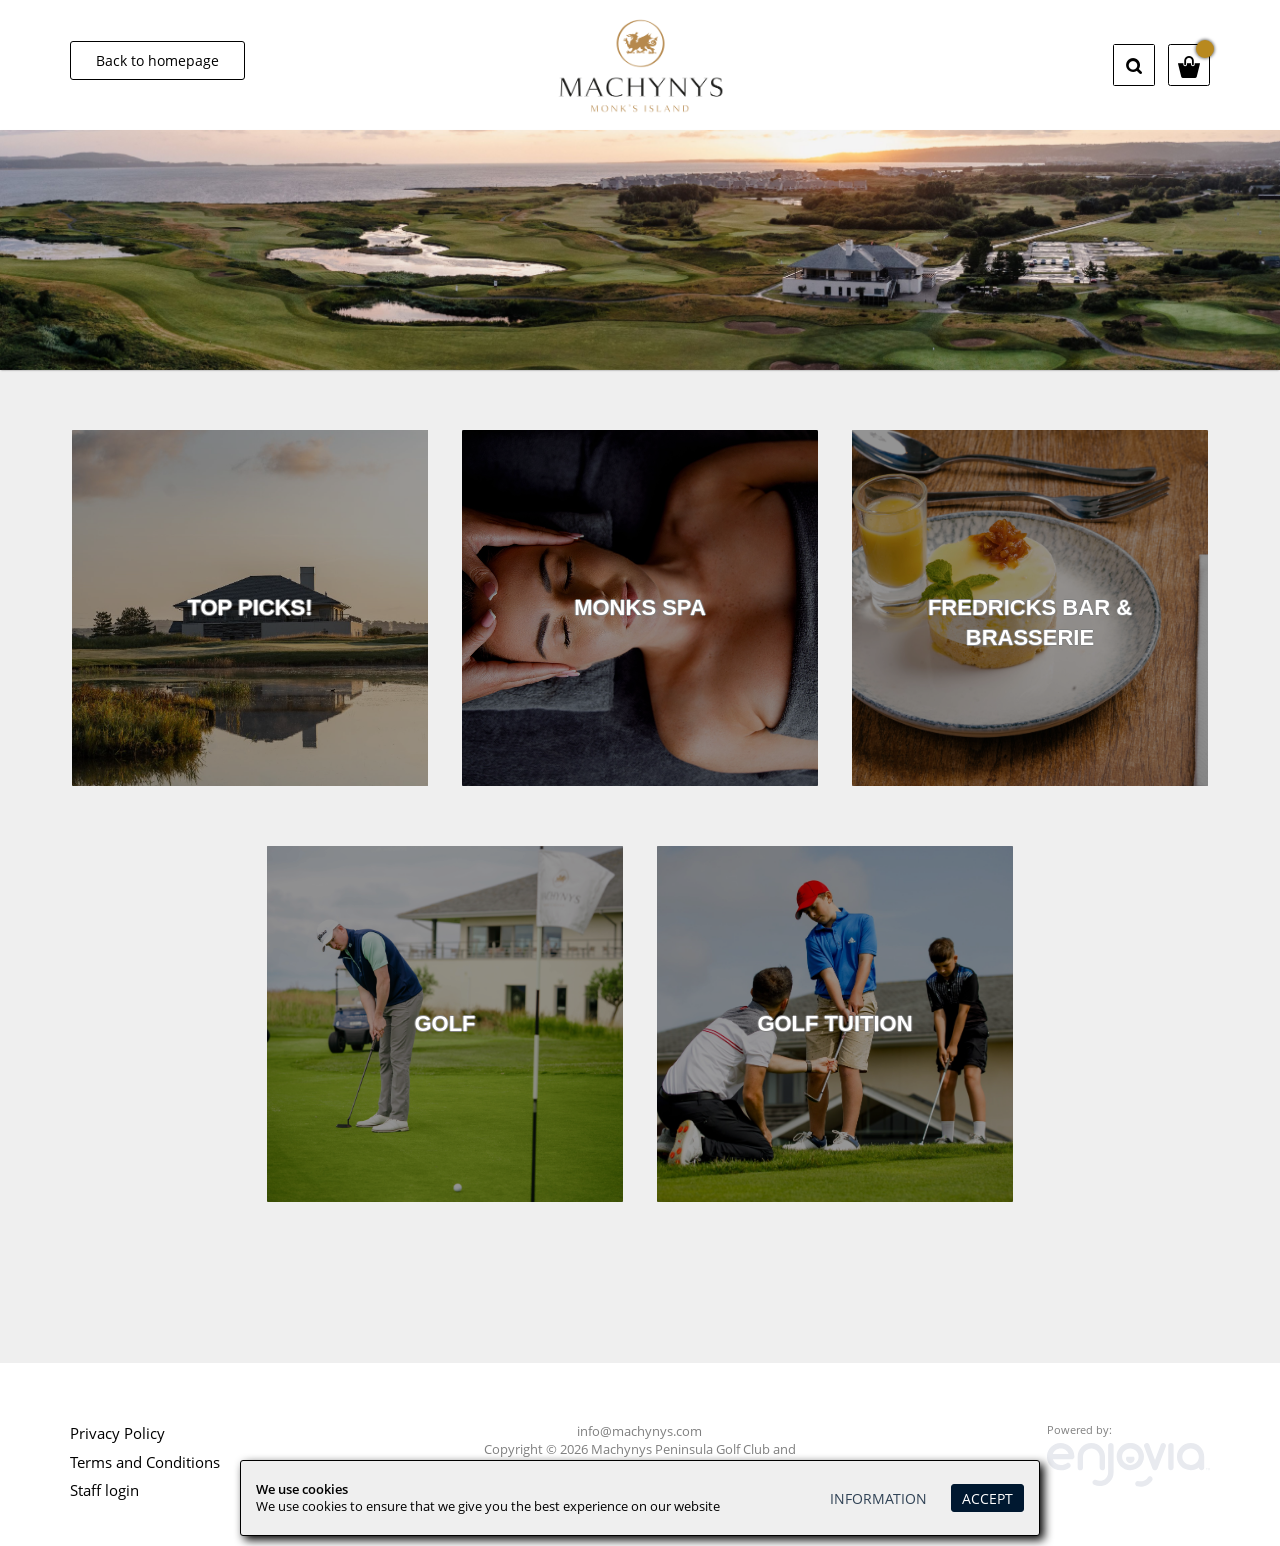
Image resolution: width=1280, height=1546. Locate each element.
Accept (987, 1498)
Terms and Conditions (145, 1462)
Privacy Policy (117, 1433)
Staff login (104, 1490)
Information (878, 1498)
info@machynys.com (639, 1431)
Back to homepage (157, 60)
